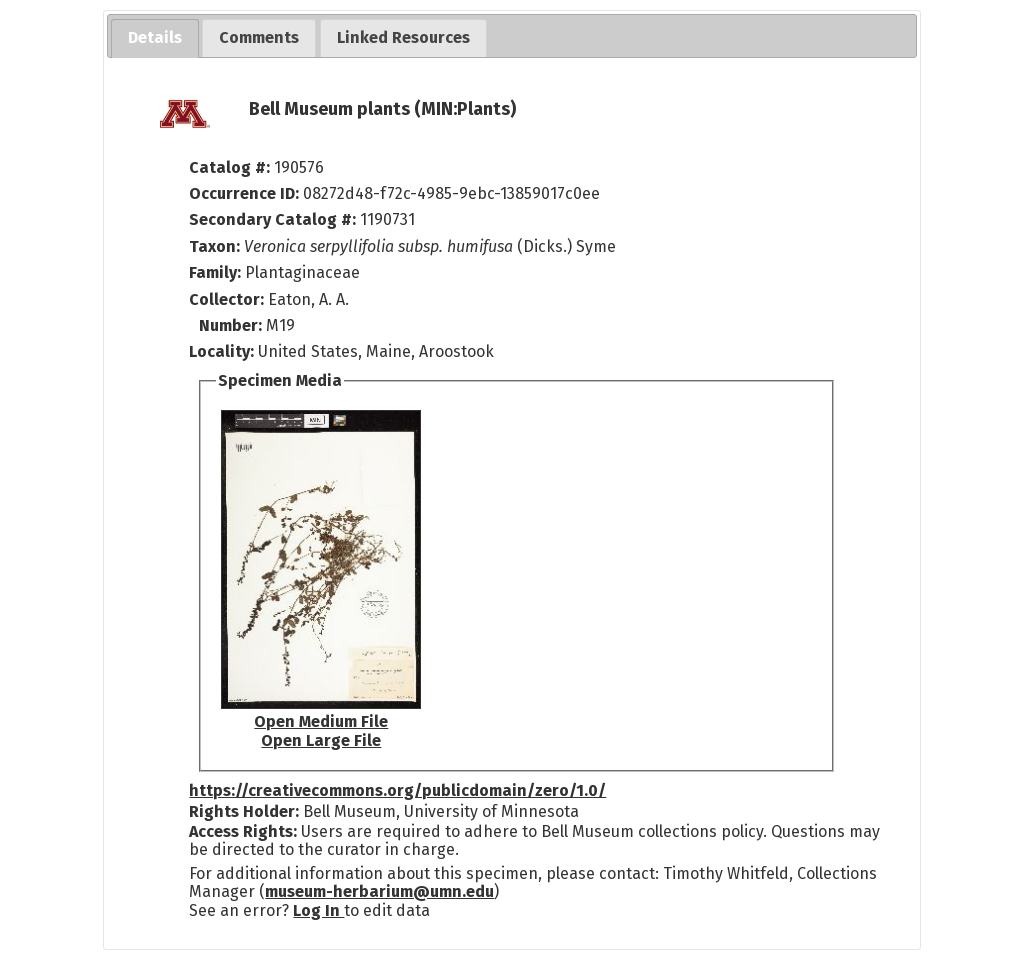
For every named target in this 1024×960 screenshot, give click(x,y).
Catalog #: (231, 167)
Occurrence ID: (246, 193)
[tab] (155, 38)
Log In (318, 910)
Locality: (221, 351)
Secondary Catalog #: (272, 219)
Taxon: (214, 246)
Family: (215, 272)
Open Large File (321, 740)
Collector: (228, 299)
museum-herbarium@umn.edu (379, 891)
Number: (232, 325)
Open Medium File (321, 721)
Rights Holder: (244, 811)
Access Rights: (243, 831)
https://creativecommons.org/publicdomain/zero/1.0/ (397, 790)
